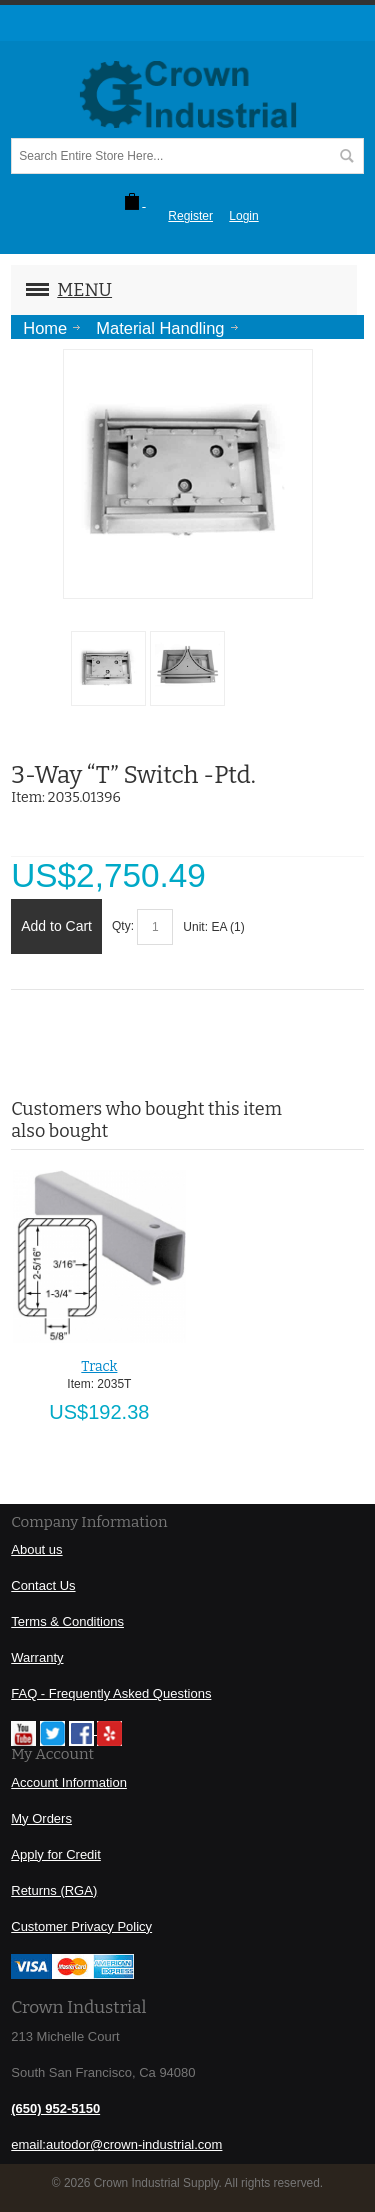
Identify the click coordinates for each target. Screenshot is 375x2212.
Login (243, 216)
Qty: (123, 926)
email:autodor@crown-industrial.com (116, 2144)
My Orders (41, 1818)
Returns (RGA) (54, 1890)
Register (190, 216)
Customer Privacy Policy (81, 1926)
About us (36, 1549)
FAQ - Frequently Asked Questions (111, 1693)
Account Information (69, 1782)
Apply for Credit (56, 1854)
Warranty (37, 1657)
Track (99, 1366)
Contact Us (43, 1585)
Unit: (197, 927)
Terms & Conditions (67, 1621)
